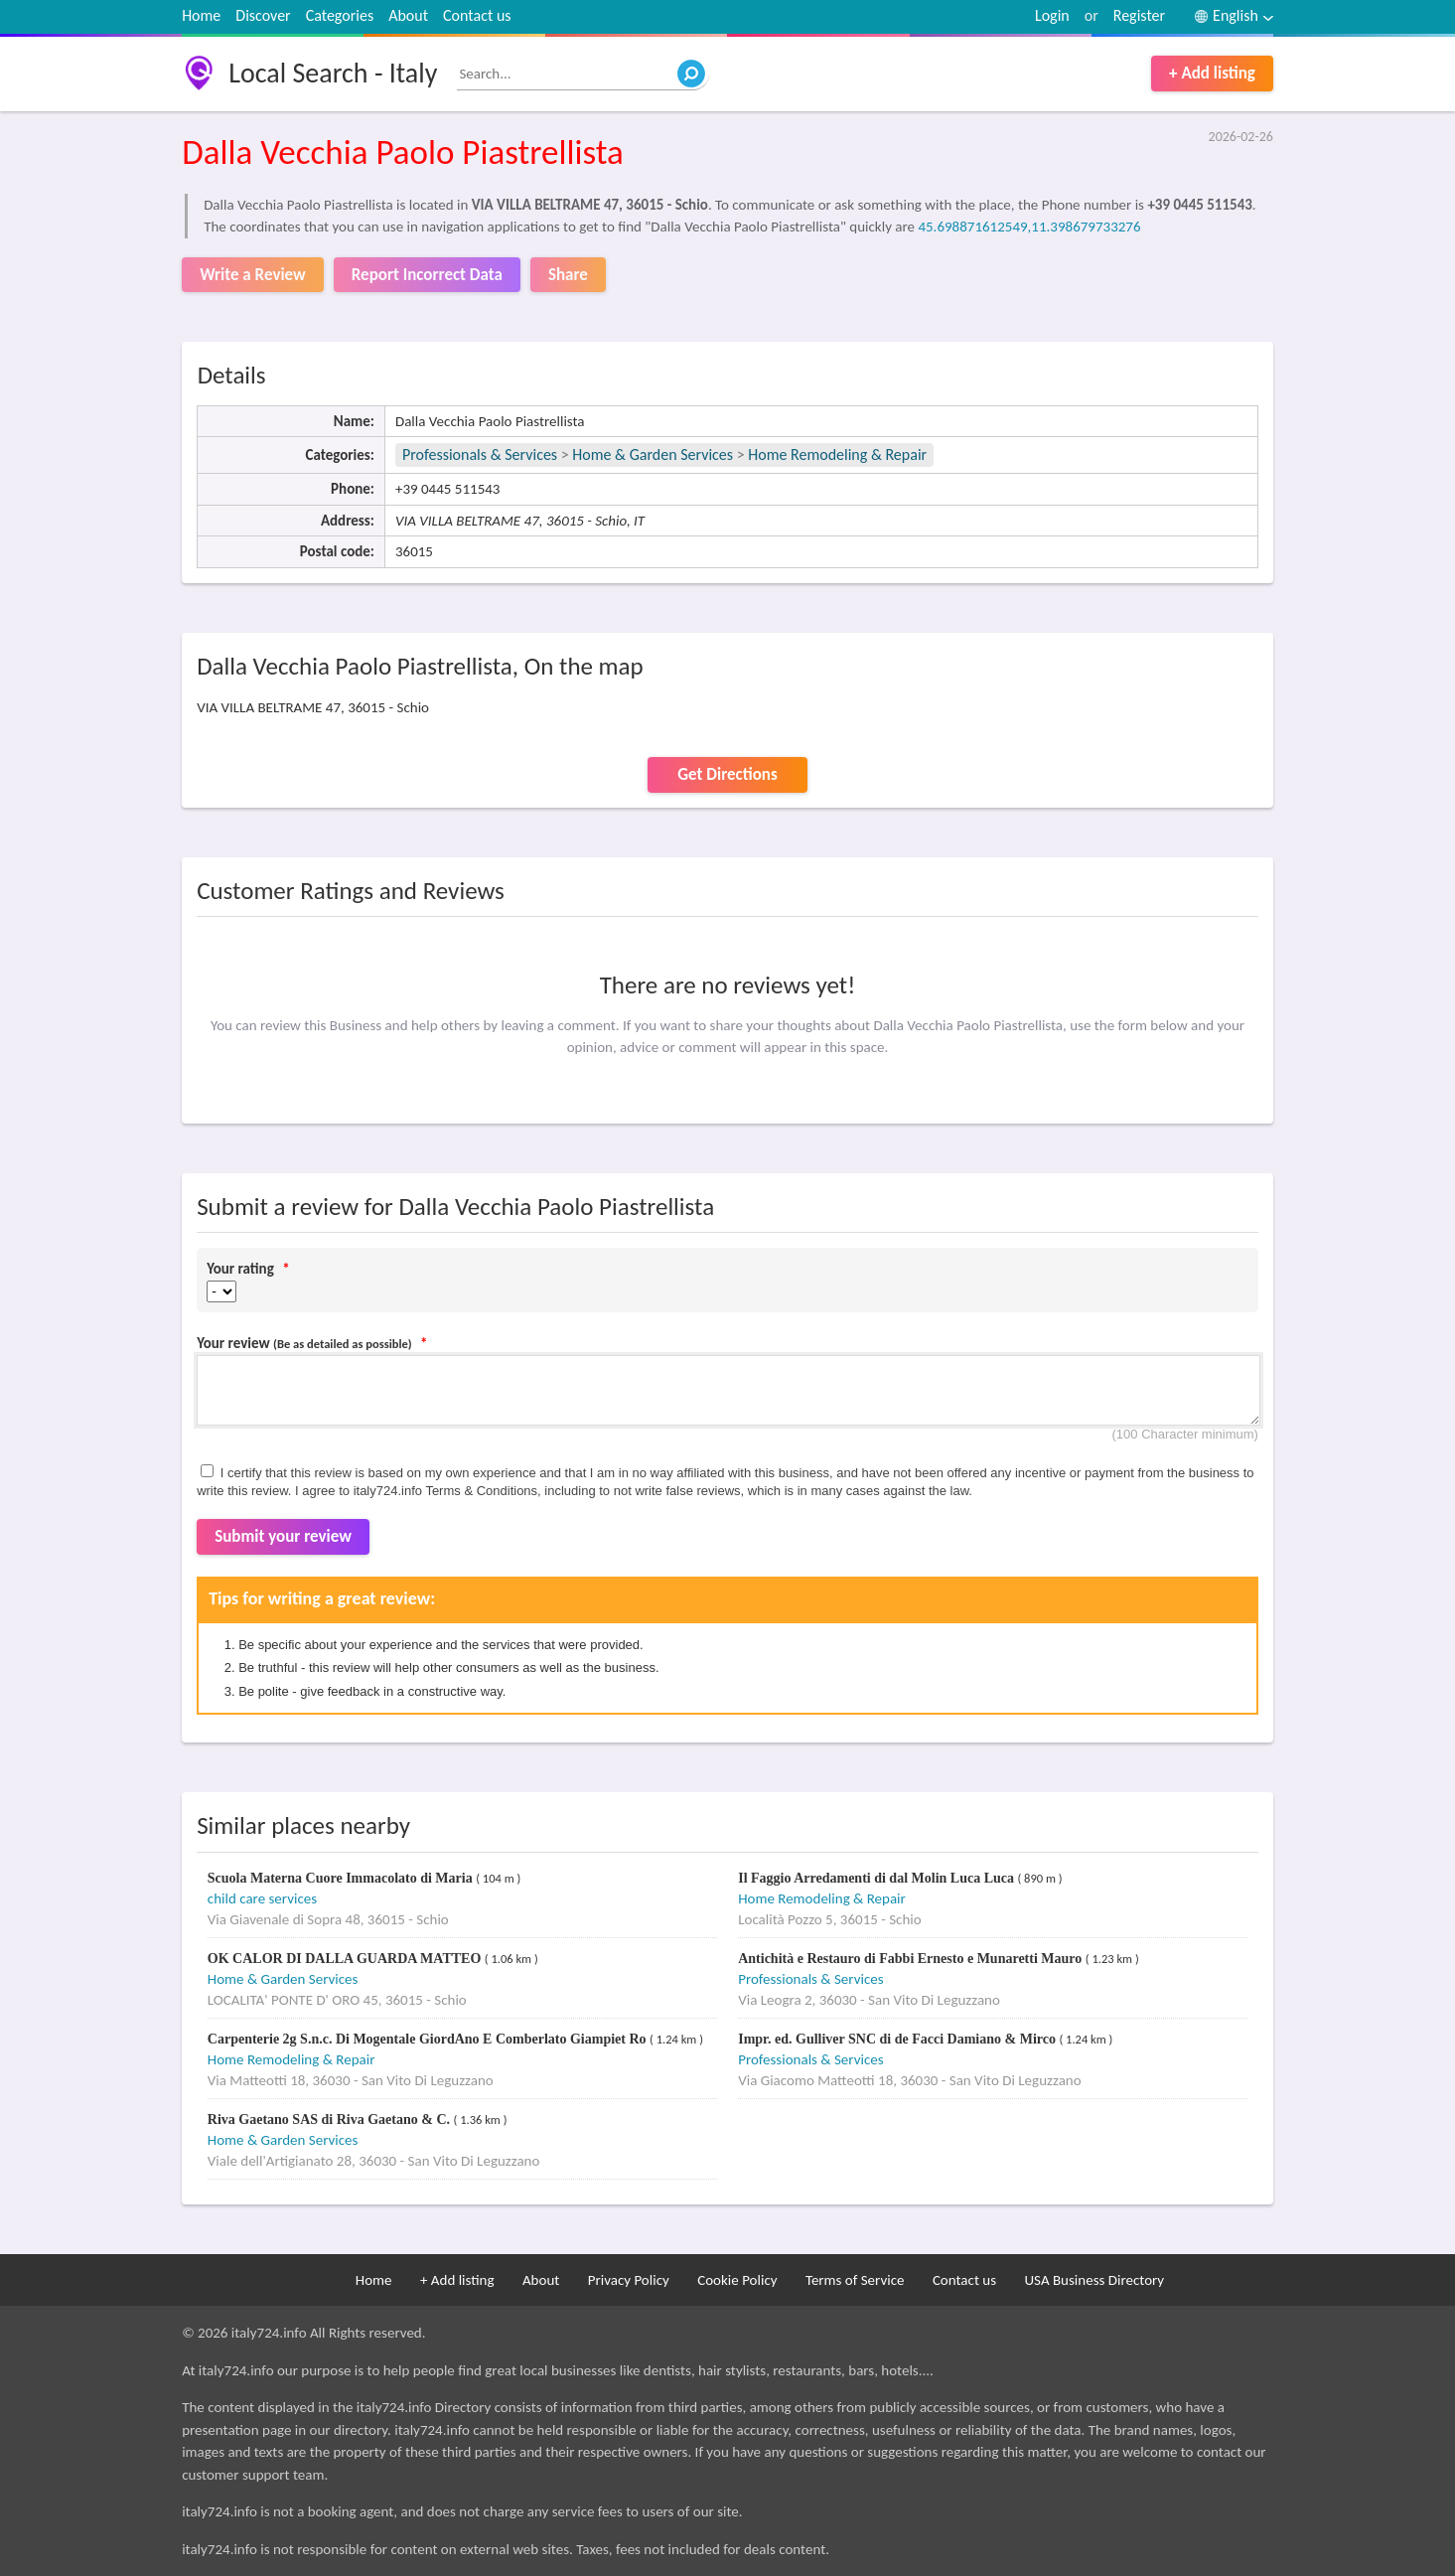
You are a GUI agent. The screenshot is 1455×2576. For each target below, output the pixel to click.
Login (1052, 15)
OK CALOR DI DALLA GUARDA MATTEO (346, 1958)
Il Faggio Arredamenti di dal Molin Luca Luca (877, 1878)
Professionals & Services (479, 454)
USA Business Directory (1094, 2280)
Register (1139, 15)
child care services (262, 1898)
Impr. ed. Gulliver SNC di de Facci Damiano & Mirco (898, 2039)
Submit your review (283, 1536)
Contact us (476, 15)
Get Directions (727, 774)
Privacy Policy (628, 2280)
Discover (262, 15)
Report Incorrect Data (427, 274)
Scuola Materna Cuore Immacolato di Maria (342, 1878)
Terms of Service (855, 2280)
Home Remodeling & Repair (837, 454)
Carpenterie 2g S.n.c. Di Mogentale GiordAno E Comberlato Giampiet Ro (429, 2039)
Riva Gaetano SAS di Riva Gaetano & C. (331, 2119)
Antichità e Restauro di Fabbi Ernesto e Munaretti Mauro (912, 1958)
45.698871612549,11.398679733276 (1029, 226)
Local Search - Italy (332, 73)
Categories (340, 15)
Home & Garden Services (652, 454)
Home (201, 15)
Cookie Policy (737, 2280)
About (408, 15)
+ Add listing (1212, 73)
